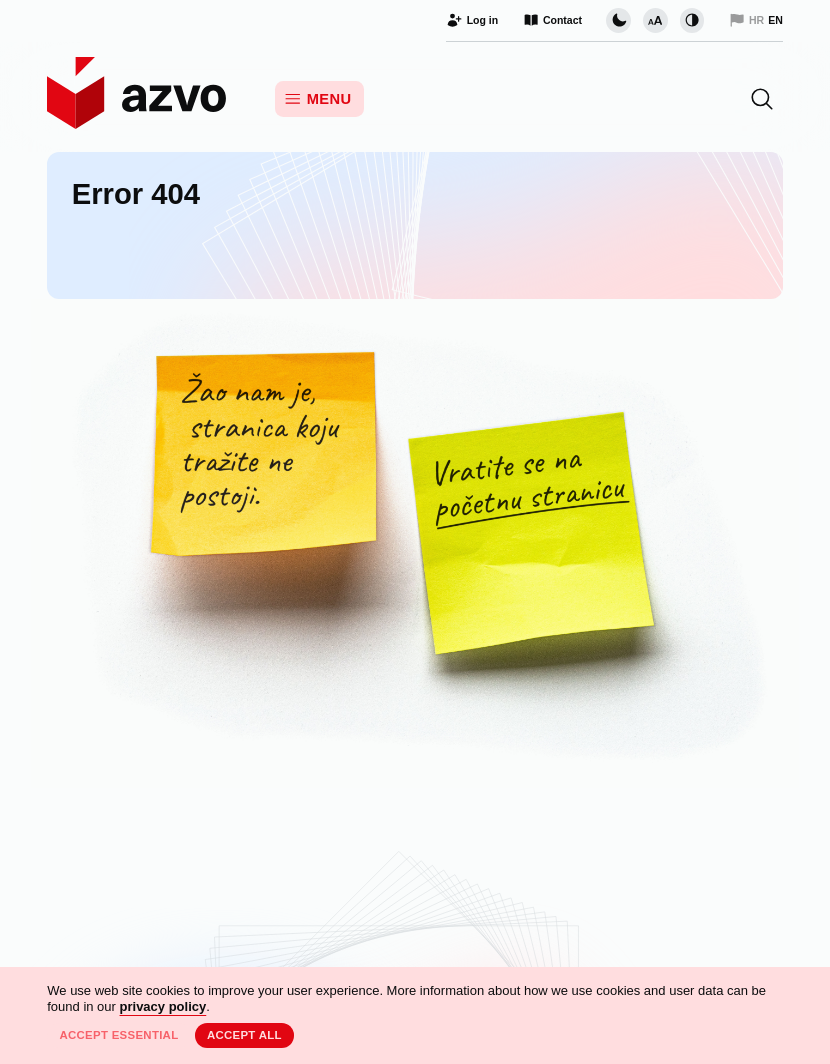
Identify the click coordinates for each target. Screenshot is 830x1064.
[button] (762, 99)
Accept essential (118, 1035)
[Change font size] (655, 20)
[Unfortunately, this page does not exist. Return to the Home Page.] (415, 543)
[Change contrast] (692, 20)
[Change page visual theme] (618, 20)
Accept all (244, 1035)
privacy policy (163, 1006)
